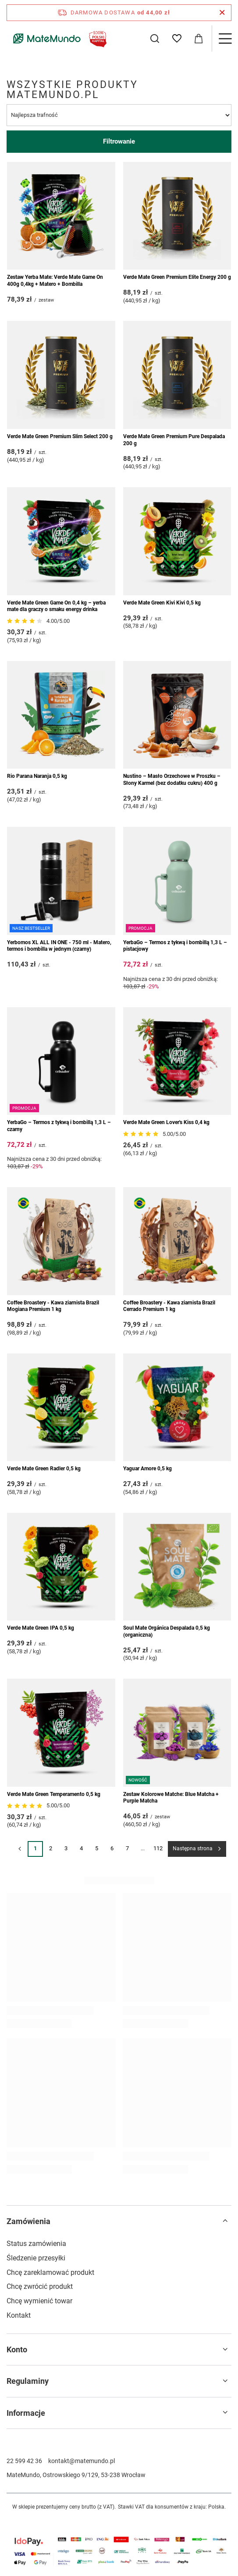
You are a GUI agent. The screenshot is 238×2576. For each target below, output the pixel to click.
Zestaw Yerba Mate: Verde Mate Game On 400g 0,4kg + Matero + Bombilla (55, 280)
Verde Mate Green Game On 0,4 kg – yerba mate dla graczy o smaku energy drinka (56, 606)
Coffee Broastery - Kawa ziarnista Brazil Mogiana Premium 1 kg (53, 1306)
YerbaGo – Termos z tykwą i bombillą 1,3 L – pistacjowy (175, 945)
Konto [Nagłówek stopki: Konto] (17, 2349)
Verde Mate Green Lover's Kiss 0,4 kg (166, 1122)
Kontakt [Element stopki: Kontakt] (19, 2315)
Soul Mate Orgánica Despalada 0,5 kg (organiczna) (166, 1631)
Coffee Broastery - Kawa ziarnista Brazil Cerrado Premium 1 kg (169, 1306)
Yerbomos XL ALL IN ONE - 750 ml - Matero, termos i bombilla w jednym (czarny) (59, 945)
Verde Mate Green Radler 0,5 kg (44, 1468)
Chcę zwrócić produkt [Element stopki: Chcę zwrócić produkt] (40, 2286)
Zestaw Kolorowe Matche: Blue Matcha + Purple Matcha (171, 1797)
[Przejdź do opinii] (25, 621)
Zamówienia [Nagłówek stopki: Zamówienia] (28, 2221)
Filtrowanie (119, 141)
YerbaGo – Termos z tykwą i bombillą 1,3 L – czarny (59, 1125)
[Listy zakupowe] (177, 38)
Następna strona (193, 1848)
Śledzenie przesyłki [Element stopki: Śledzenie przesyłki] (36, 2258)
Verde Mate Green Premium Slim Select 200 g (60, 436)
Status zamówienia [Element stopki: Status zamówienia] (36, 2243)
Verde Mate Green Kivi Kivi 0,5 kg (162, 603)
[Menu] (225, 38)
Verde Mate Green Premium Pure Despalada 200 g (174, 439)
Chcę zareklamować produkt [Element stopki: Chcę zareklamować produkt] (50, 2272)
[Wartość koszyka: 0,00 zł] (199, 38)
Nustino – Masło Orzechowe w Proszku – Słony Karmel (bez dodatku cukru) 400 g (171, 779)
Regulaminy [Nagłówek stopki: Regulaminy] (28, 2381)
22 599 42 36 (24, 2460)
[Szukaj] (155, 38)
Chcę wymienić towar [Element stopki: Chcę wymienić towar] (39, 2301)
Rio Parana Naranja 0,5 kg (37, 776)
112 (158, 1848)
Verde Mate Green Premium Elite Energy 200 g (177, 277)
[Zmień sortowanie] (119, 115)
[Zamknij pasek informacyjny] (222, 12)
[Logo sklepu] (58, 38)
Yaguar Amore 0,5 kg (147, 1468)
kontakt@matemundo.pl (81, 2460)
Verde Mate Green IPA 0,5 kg (40, 1628)
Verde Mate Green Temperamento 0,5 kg (53, 1794)
